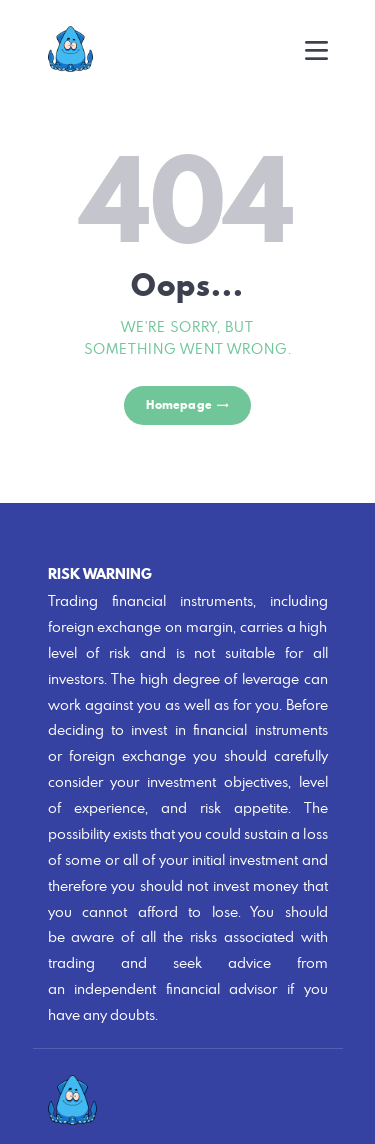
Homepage (179, 404)
